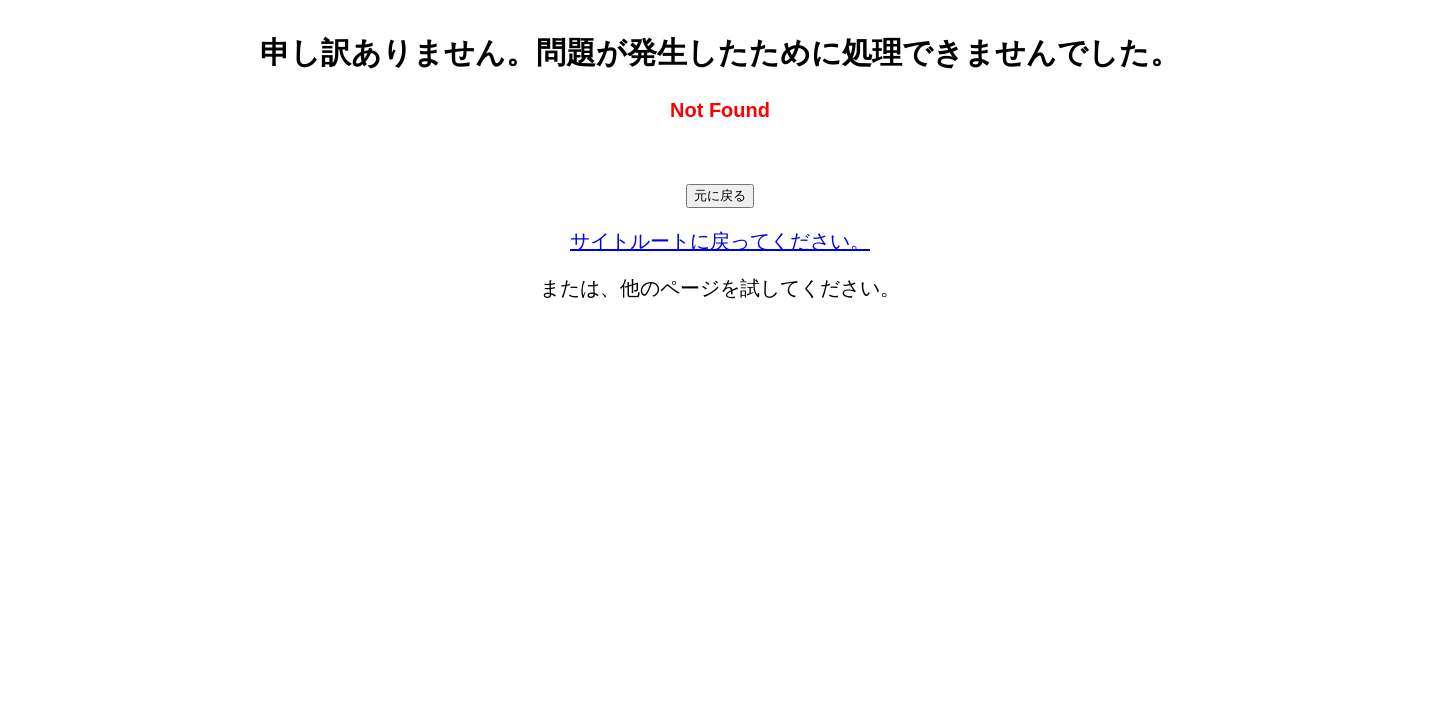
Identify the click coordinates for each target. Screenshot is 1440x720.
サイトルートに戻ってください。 (720, 241)
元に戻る (720, 195)
